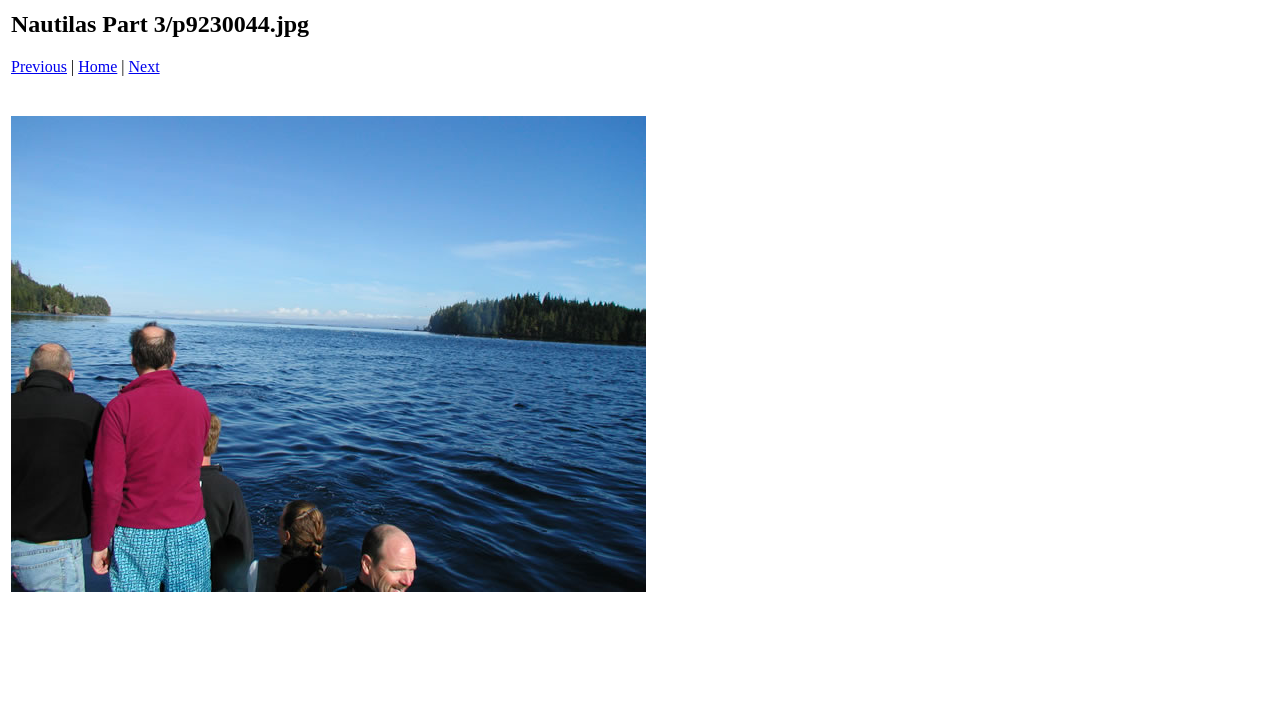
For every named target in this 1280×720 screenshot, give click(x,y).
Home (97, 66)
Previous (39, 66)
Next (144, 66)
